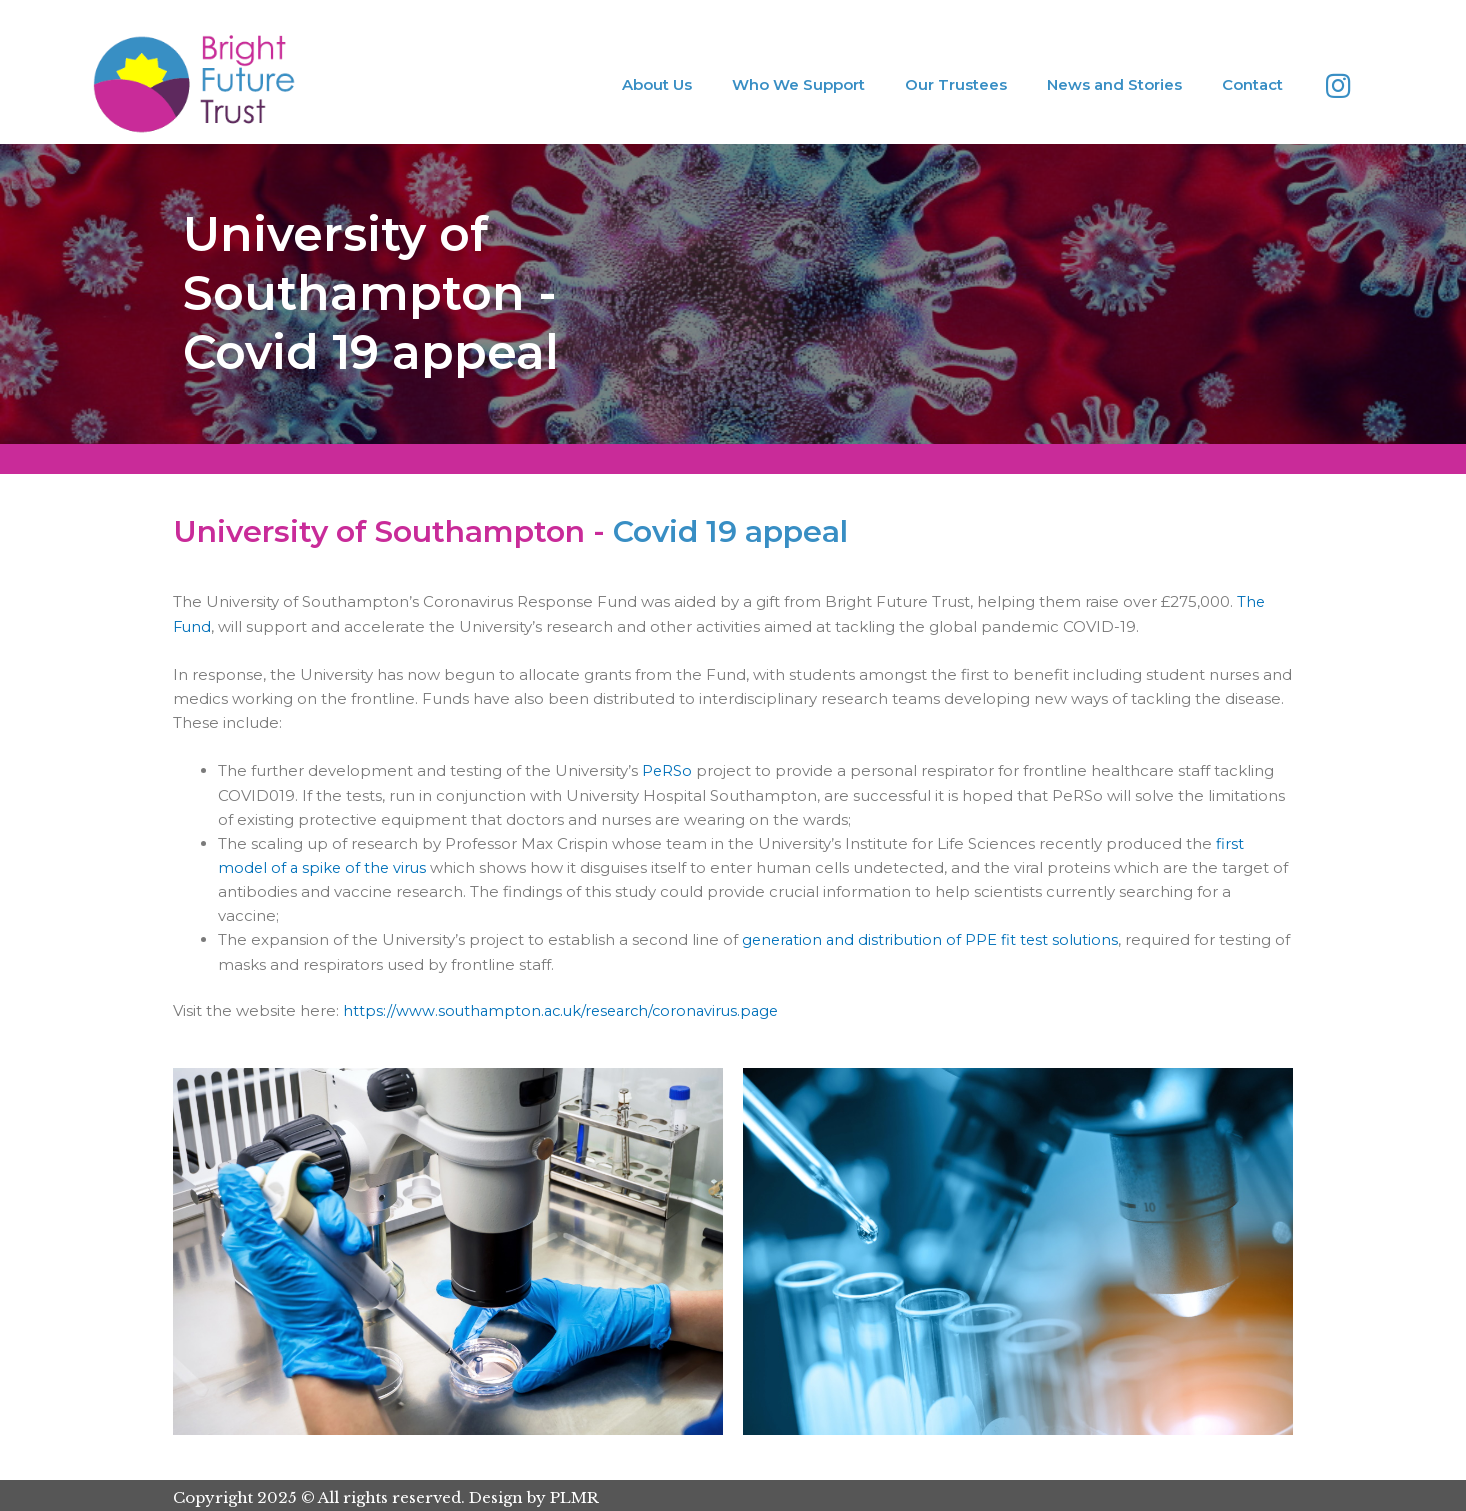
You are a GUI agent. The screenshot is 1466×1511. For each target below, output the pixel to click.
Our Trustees (956, 84)
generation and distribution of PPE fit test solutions (933, 937)
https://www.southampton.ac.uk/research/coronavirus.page (569, 1008)
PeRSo (667, 769)
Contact (1252, 84)
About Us (657, 84)
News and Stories (1114, 84)
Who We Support (798, 84)
